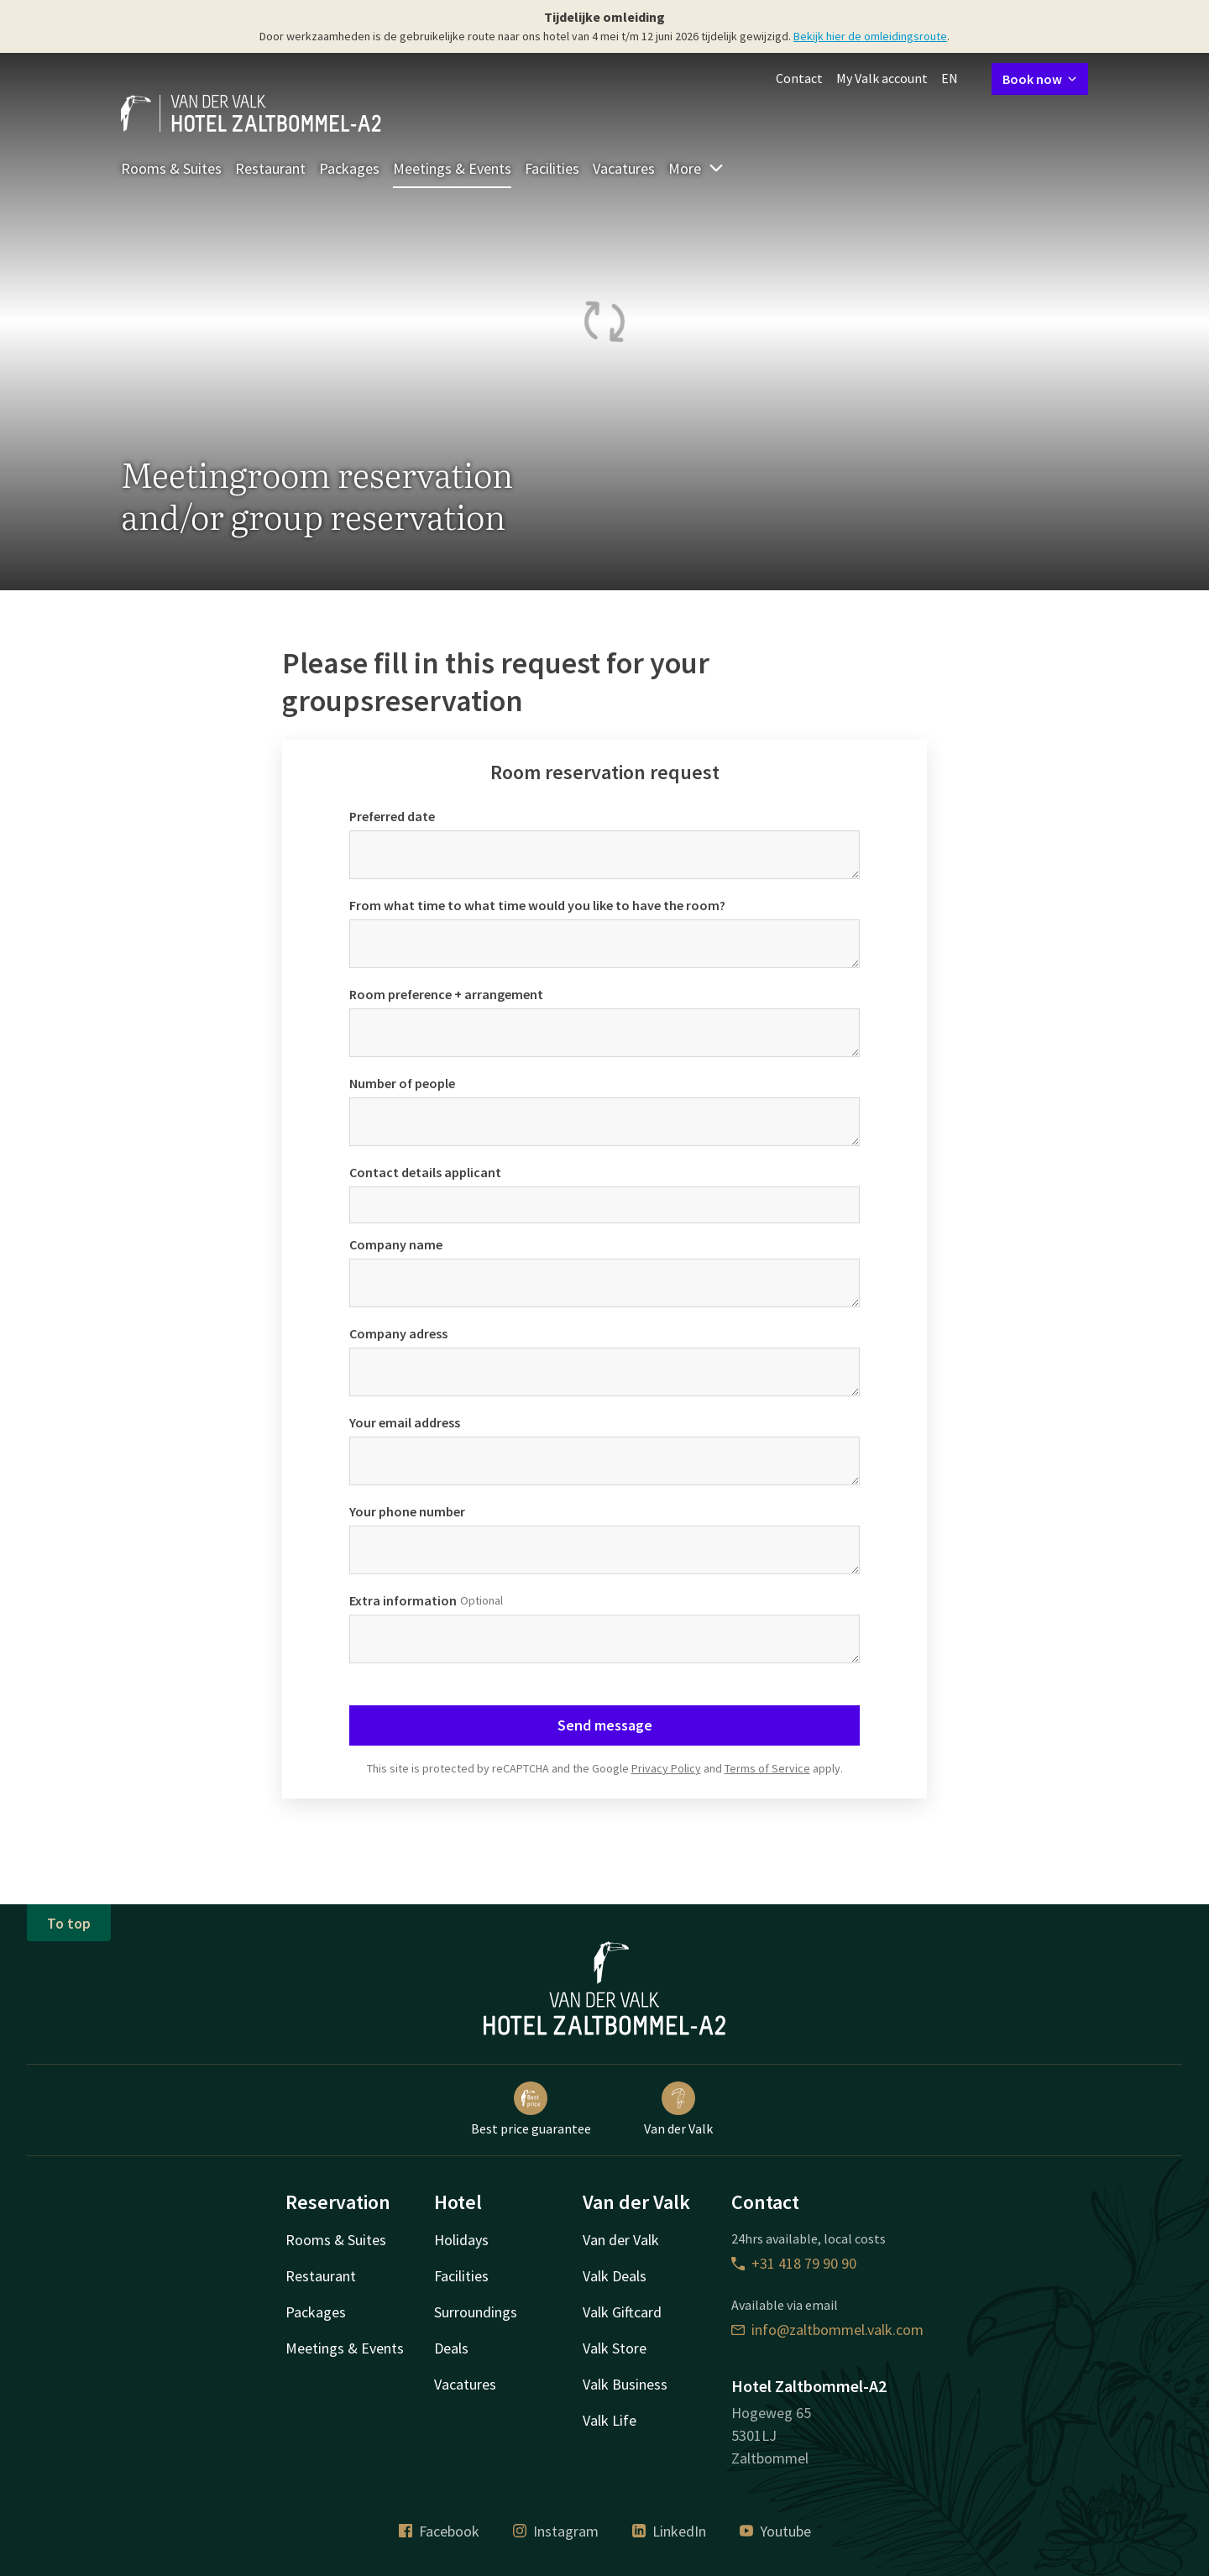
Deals (451, 2348)
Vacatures (624, 168)
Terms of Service (767, 1768)
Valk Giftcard (622, 2312)
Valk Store (614, 2348)
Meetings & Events (452, 168)
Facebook (439, 2531)
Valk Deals (614, 2275)
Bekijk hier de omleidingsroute (870, 36)
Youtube (775, 2531)
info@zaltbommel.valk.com (827, 2329)
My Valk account (882, 78)
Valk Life (609, 2420)
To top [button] (69, 1923)
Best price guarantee (531, 2109)
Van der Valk (678, 2109)
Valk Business (625, 2384)
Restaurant (270, 168)
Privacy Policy (666, 1768)
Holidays (461, 2239)
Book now (1039, 79)
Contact (799, 78)
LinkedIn (669, 2531)
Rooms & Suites (171, 168)
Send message (604, 1725)
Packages (349, 168)
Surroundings (475, 2312)
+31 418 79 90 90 (793, 2263)
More (696, 168)
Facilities (552, 168)
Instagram (556, 2531)
